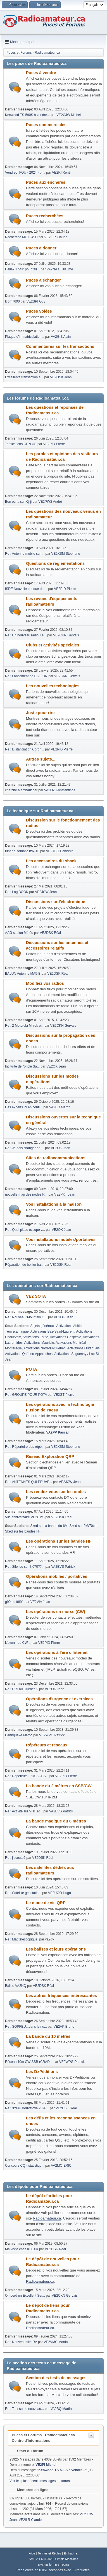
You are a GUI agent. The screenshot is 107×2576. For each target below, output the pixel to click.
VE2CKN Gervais (66, 635)
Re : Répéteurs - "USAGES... (26, 1776)
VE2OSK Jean (61, 377)
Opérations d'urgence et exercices (59, 1699)
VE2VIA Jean (40, 1602)
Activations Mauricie (39, 1343)
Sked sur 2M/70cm (84, 1526)
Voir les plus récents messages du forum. (40, 2481)
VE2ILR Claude (56, 237)
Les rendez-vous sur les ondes (56, 1491)
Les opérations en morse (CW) (55, 1611)
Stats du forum (27, 2451)
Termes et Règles (49, 2553)
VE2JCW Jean (46, 892)
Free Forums (61, 2564)
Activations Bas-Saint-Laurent (52, 1331)
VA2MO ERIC (61, 2165)
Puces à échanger (43, 280)
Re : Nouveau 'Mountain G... (26, 1317)
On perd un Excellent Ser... (25, 2296)
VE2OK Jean (56, 1066)
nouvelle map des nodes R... (26, 1194)
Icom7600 (12, 301)
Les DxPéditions (42, 2071)
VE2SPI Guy (36, 301)
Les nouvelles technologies (52, 686)
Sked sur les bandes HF (23, 1531)
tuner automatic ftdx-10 (22, 851)
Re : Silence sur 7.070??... (24, 1567)
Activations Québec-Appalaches (29, 1354)
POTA (31, 1369)
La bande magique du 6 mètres (56, 1821)
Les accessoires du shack (51, 861)
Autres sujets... (40, 759)
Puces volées (39, 311)
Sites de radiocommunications (55, 1158)
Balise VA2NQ (15, 1986)
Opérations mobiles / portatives (56, 1576)
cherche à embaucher (21, 790)
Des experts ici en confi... (23, 1107)
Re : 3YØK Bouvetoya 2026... (27, 2108)
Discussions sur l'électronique (55, 901)
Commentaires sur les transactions (60, 346)
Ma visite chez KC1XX (21, 2249)
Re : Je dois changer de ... (24, 1148)
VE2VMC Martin (56, 2342)
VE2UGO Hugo (59, 1893)
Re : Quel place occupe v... (25, 1230)
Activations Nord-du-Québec (44, 1348)
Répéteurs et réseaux (46, 1745)
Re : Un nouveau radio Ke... (25, 635)
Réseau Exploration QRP (50, 1456)
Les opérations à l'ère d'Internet (56, 1652)
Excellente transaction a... (24, 377)
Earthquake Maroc (18, 1735)
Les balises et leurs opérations (56, 1949)
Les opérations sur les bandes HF (59, 1541)
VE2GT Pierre (64, 1395)
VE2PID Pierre (54, 444)
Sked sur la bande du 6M (49, 1526)
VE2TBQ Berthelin (59, 851)
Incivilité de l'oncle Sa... (22, 1066)
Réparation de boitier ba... (24, 1265)
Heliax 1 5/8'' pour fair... (22, 269)
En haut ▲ (71, 2553)
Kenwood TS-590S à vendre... (27, 115)
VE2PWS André (50, 502)
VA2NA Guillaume (59, 269)
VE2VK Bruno (64, 2027)
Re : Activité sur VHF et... (23, 1811)
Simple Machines (66, 2559)
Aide (32, 2553)
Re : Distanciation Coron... (24, 749)
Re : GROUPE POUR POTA (26, 1395)
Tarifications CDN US (21, 444)
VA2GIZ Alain (61, 337)
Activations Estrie (35, 1337)
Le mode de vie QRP (46, 1902)
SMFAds (43, 2564)
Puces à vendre (41, 72)
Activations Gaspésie (65, 1337)
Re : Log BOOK (16, 892)
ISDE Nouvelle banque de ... (26, 589)
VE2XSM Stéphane (65, 554)
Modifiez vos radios (45, 983)
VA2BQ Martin (59, 1107)
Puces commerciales (46, 124)
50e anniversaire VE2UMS (24, 1517)
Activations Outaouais (83, 1348)
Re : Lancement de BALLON (26, 676)
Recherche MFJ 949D (21, 237)
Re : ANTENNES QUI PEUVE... (28, 1482)
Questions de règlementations (55, 563)
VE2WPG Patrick (52, 1735)
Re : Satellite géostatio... (23, 1893)
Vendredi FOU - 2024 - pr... (25, 172)
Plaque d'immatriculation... (24, 337)
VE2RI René (61, 172)
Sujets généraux (42, 1326)
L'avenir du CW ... (18, 1643)
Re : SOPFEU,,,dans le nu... (26, 2027)
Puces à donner (41, 248)
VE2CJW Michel (68, 115)
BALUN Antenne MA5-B (23, 974)
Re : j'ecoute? (15, 1858)
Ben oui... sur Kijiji (18, 502)
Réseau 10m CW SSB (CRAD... (29, 2062)
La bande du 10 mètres (48, 2036)
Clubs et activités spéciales (52, 645)
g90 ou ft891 (14, 1602)
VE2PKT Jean (64, 1194)
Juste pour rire (40, 712)
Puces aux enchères (45, 182)
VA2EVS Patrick (63, 1567)
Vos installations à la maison (54, 1204)
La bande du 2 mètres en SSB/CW (59, 1786)
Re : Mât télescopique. (21, 1939)
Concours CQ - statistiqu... (24, 2165)
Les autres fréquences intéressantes (61, 1995)
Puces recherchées (44, 216)
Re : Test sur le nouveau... (24, 2409)
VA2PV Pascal (57, 1432)
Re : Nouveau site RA (21, 2342)
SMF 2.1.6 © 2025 (41, 2559)
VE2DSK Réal (50, 933)
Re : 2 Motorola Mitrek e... (24, 1026)
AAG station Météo (19, 933)
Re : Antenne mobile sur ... (24, 554)
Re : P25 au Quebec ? (21, 1689)
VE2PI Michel (45, 2465)
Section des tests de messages (56, 2378)
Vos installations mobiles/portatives (61, 1239)
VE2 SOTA (36, 1296)
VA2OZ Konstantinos (59, 790)
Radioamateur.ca (47, 2218)
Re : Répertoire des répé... (24, 1447)
